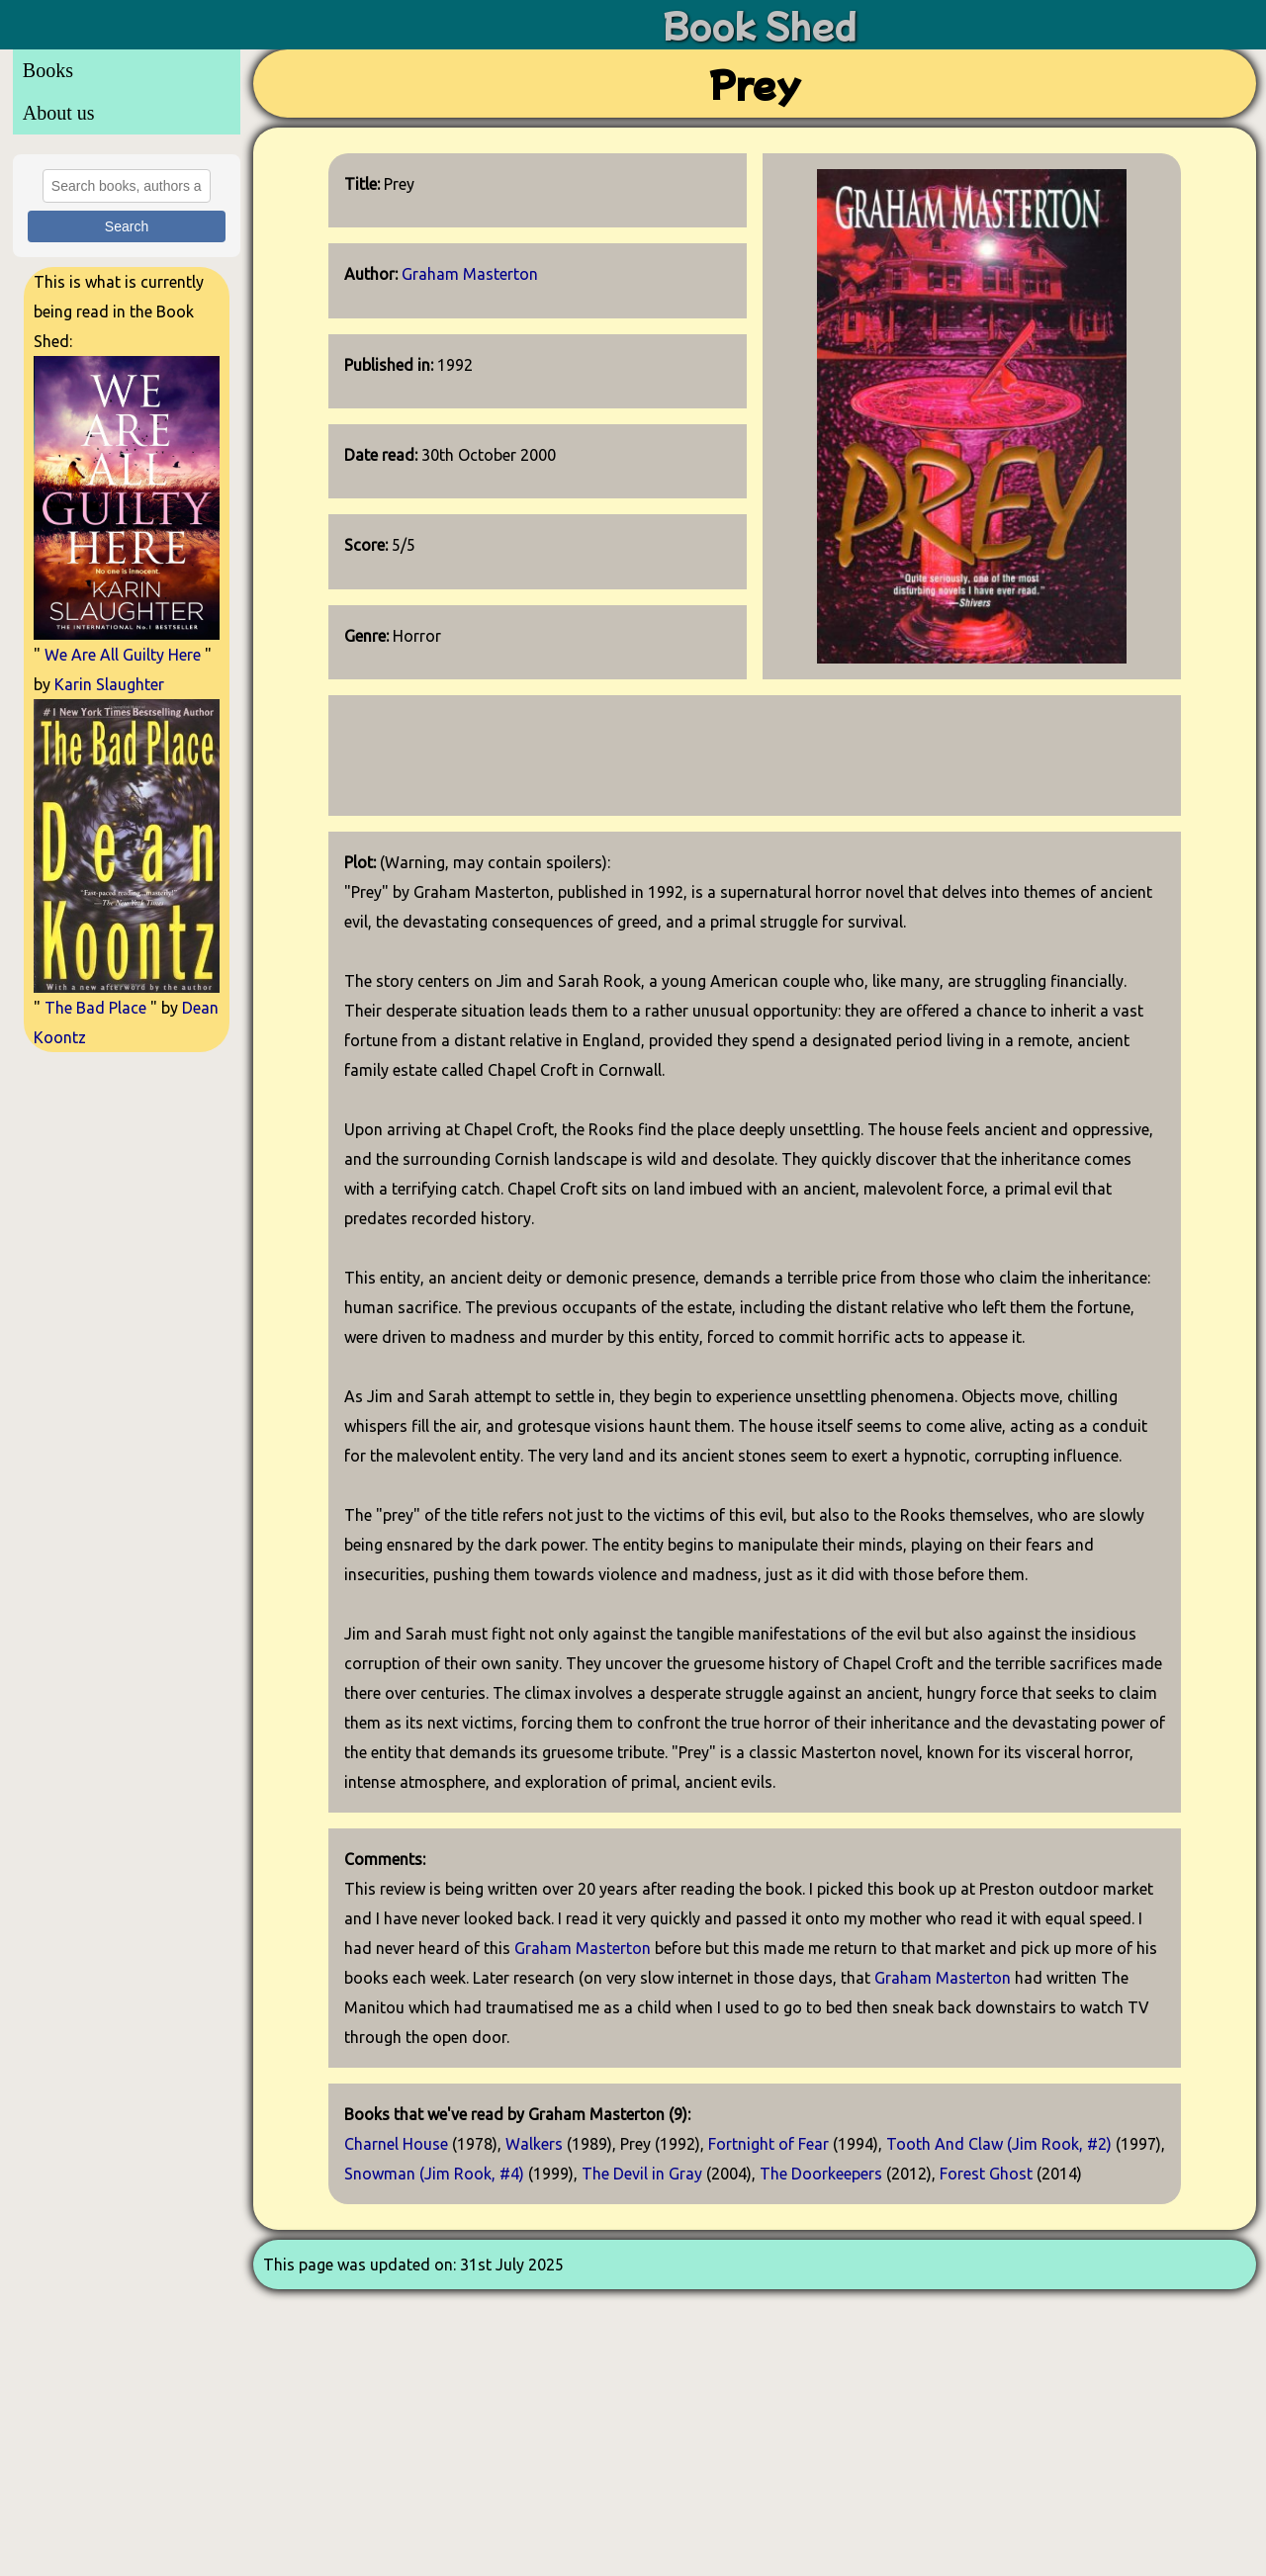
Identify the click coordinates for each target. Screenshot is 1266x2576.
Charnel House (396, 2144)
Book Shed (760, 24)
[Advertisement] (126, 1358)
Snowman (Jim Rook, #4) (434, 2173)
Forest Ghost (986, 2173)
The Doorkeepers (821, 2173)
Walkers (534, 2144)
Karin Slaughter (109, 684)
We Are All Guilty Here (123, 655)
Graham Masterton (470, 274)
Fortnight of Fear (768, 2144)
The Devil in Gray (642, 2173)
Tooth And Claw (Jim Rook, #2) (999, 2144)
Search (126, 226)
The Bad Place (95, 1008)
